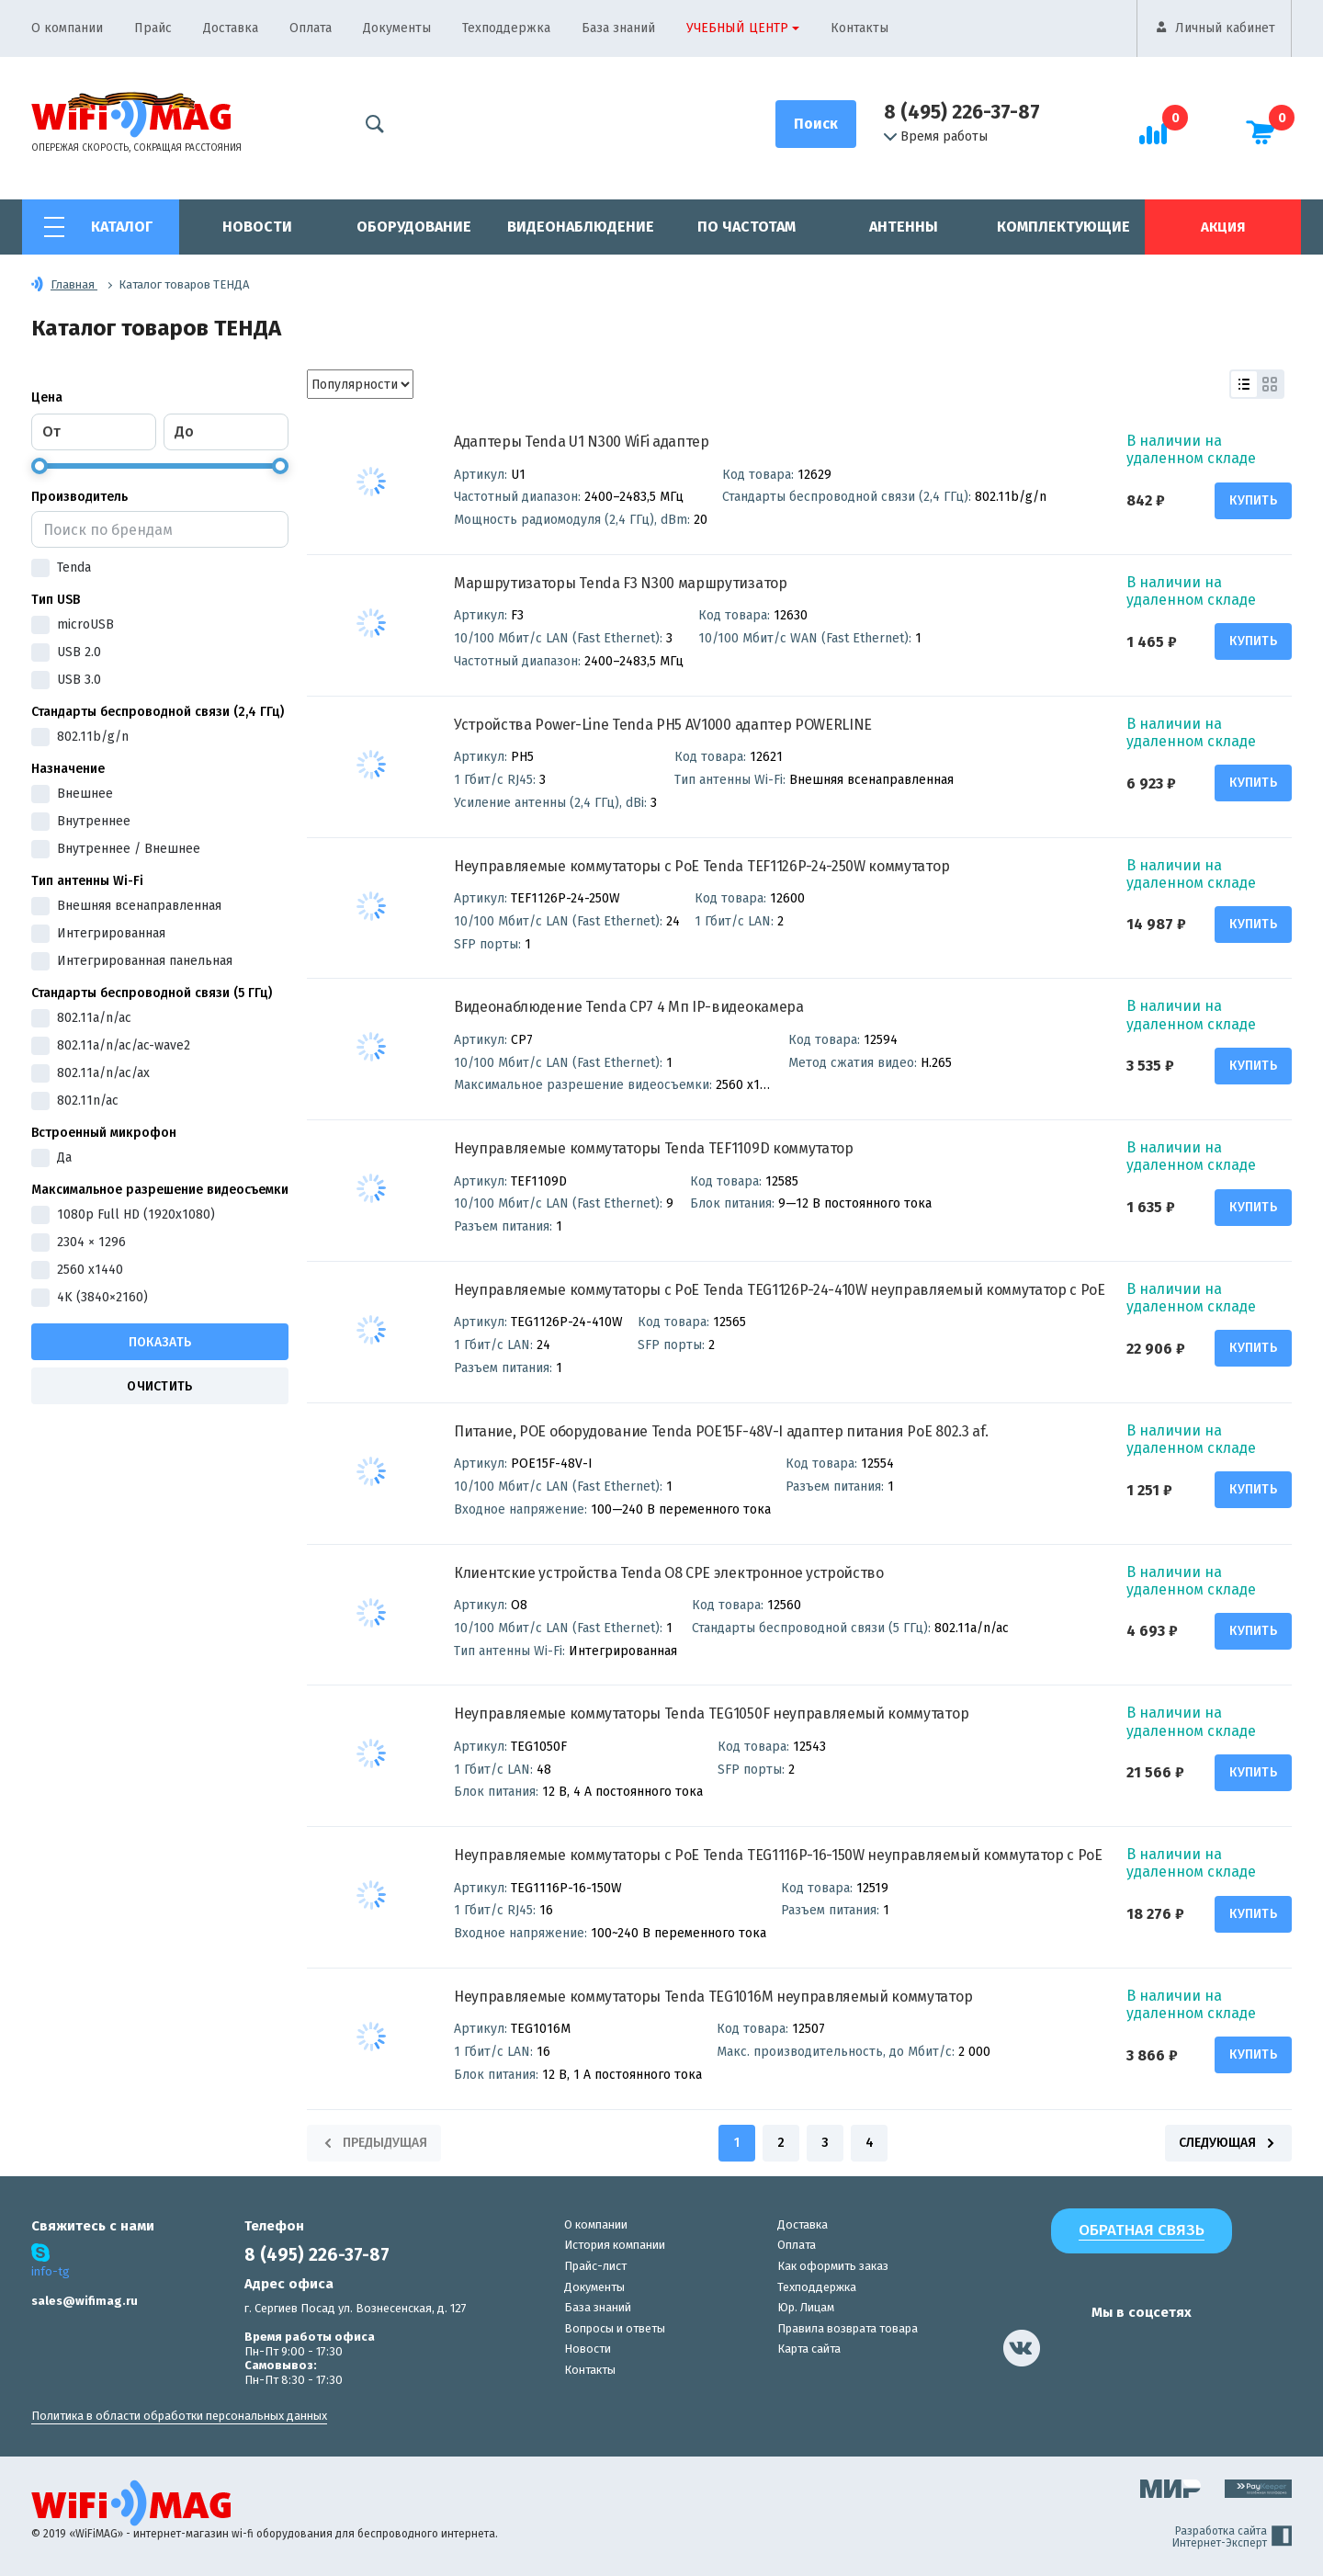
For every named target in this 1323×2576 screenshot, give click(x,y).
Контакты (859, 28)
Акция (1223, 227)
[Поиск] (815, 124)
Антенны (903, 226)
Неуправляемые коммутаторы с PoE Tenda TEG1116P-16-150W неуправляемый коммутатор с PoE (778, 1855)
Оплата (310, 28)
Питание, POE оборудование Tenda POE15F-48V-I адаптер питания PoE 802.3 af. (721, 1431)
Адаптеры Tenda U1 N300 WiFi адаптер (581, 441)
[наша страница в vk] (1021, 2348)
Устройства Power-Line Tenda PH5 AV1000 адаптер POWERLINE (663, 724)
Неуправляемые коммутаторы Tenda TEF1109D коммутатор (654, 1148)
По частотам (746, 226)
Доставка (230, 28)
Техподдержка (506, 28)
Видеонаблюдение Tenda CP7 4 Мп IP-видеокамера (629, 1007)
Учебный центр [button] (737, 28)
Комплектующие (1063, 226)
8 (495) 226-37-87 (962, 112)
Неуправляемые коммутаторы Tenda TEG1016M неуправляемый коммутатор (713, 1996)
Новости (257, 226)
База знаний (618, 28)
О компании (67, 28)
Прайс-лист (595, 2266)
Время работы (936, 137)
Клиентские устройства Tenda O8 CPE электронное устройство (669, 1573)
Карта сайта (809, 2348)
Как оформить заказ (832, 2266)
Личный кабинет (1225, 28)
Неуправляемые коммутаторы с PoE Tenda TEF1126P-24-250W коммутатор (701, 866)
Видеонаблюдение (580, 226)
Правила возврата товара (847, 2328)
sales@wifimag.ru (84, 2301)
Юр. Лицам (805, 2307)
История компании (614, 2245)
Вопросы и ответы (614, 2328)
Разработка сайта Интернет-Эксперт (1232, 2537)
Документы (397, 28)
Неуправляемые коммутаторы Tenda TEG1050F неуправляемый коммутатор (711, 1713)
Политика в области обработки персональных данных (179, 2416)
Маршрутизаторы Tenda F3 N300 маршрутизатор (620, 583)
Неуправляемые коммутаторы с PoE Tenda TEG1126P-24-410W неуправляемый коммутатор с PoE (779, 1290)
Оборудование (413, 226)
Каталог (122, 226)
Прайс (153, 28)
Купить (1253, 500)
